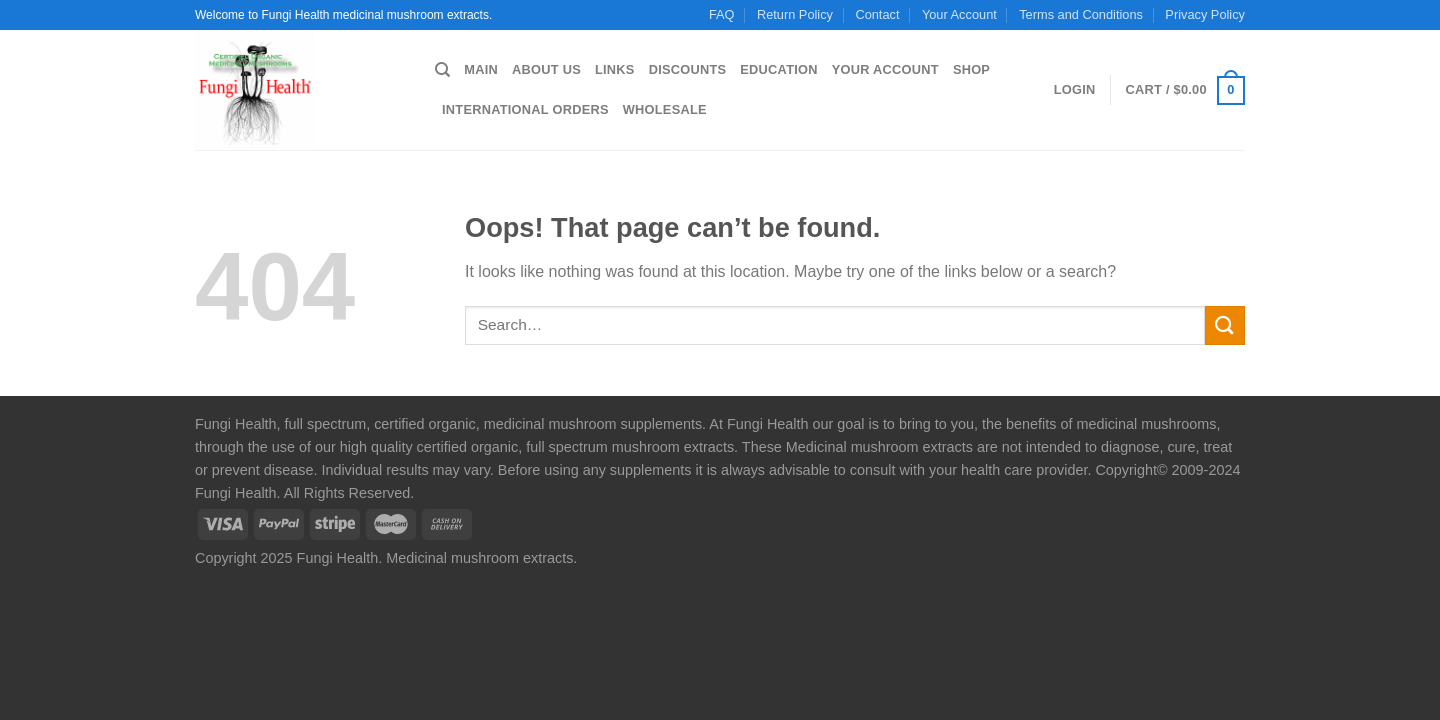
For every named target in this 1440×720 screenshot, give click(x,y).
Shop (971, 69)
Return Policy (795, 14)
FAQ (722, 14)
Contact (877, 14)
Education (778, 69)
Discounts (688, 69)
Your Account (959, 14)
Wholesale (665, 109)
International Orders (525, 109)
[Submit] (1225, 325)
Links (615, 69)
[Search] (442, 70)
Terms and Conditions (1081, 14)
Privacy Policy (1205, 14)
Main (481, 69)
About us (546, 69)
